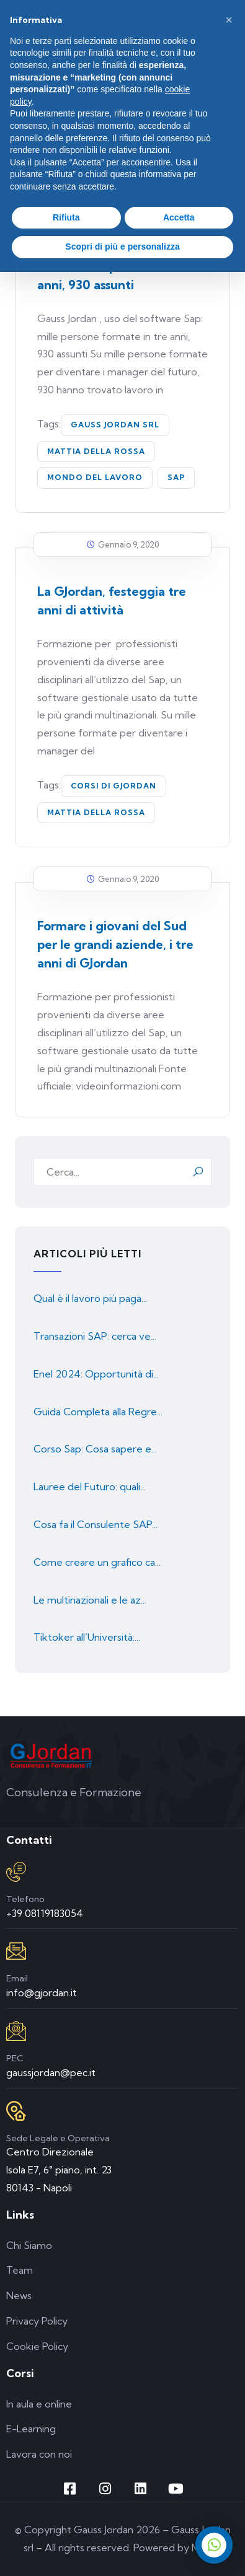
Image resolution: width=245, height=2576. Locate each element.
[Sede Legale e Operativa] (16, 2111)
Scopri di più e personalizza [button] (122, 246)
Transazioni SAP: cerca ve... (94, 1336)
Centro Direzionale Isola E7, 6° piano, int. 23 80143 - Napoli (59, 2170)
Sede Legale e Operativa (58, 2138)
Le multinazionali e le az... (89, 1600)
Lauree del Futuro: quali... (89, 1486)
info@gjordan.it (41, 1992)
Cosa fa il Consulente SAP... (95, 1524)
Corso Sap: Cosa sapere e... (95, 1449)
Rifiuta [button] (66, 217)
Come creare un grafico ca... (97, 1562)
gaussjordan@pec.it (51, 2072)
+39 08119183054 (44, 1913)
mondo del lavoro (95, 477)
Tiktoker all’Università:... (86, 1637)
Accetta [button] (179, 217)
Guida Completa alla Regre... (98, 1411)
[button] (229, 20)
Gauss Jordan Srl (115, 424)
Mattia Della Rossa (96, 451)
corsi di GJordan (113, 785)
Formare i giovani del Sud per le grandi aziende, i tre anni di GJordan (115, 944)
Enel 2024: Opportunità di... (96, 1374)
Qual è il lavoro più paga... (90, 1298)
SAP (176, 477)
